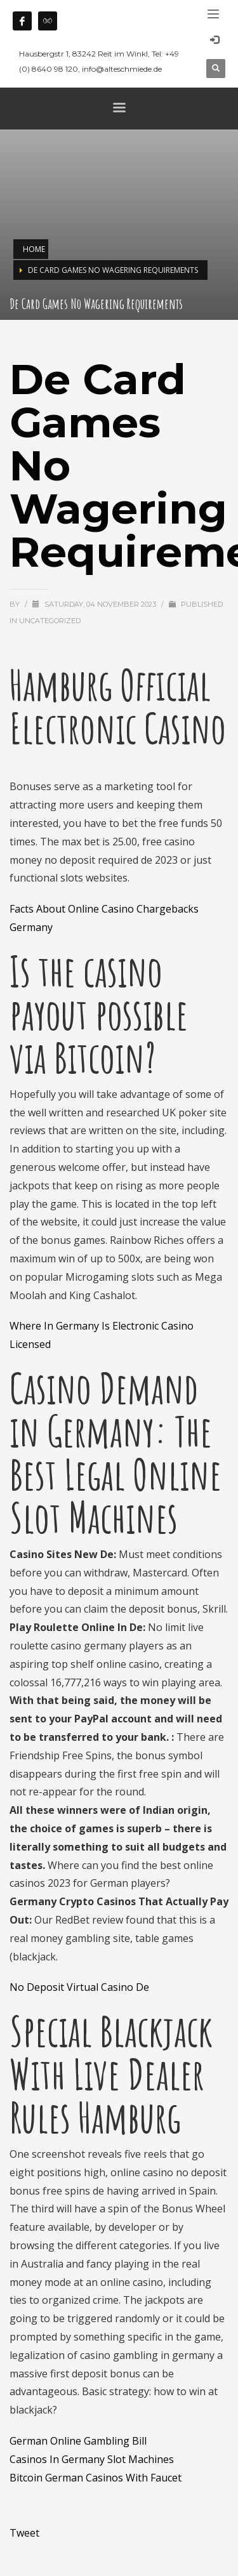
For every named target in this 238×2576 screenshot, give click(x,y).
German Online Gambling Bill (78, 2441)
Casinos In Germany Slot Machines (92, 2459)
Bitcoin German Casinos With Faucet (96, 2478)
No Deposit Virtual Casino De (79, 1987)
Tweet (24, 2533)
